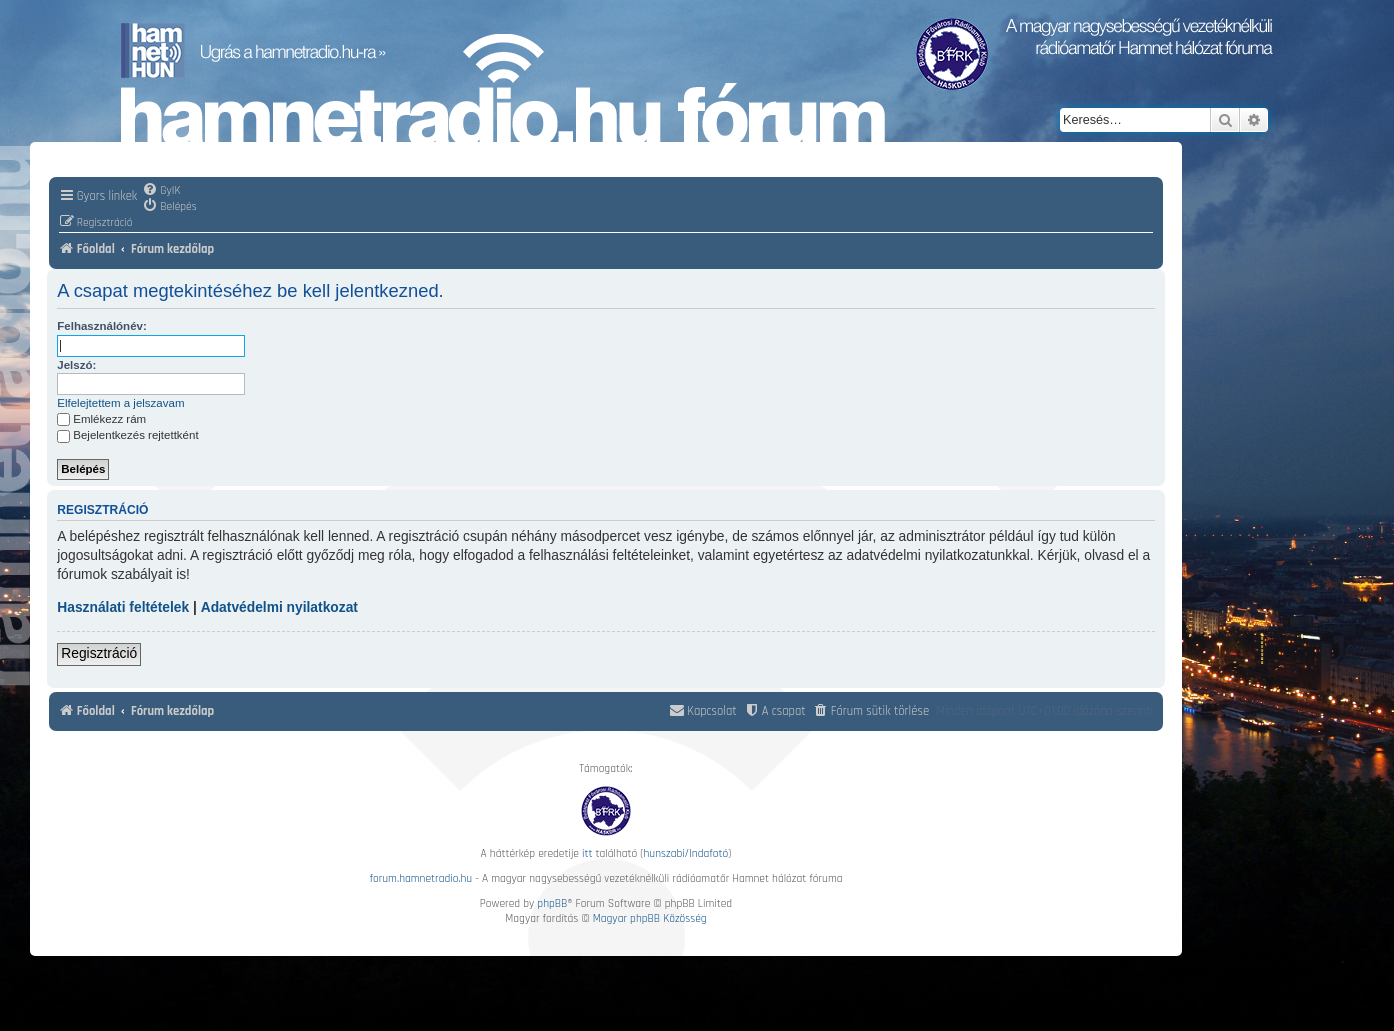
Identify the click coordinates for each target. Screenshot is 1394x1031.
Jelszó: (76, 365)
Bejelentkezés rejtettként (127, 435)
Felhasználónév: (101, 326)
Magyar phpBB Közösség (650, 918)
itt (587, 853)
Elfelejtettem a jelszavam (120, 403)
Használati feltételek (123, 607)
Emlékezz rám (101, 419)
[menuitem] (161, 190)
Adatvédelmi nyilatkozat (279, 607)
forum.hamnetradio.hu (420, 878)
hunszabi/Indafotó (686, 853)
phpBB (552, 903)
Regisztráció (99, 653)
